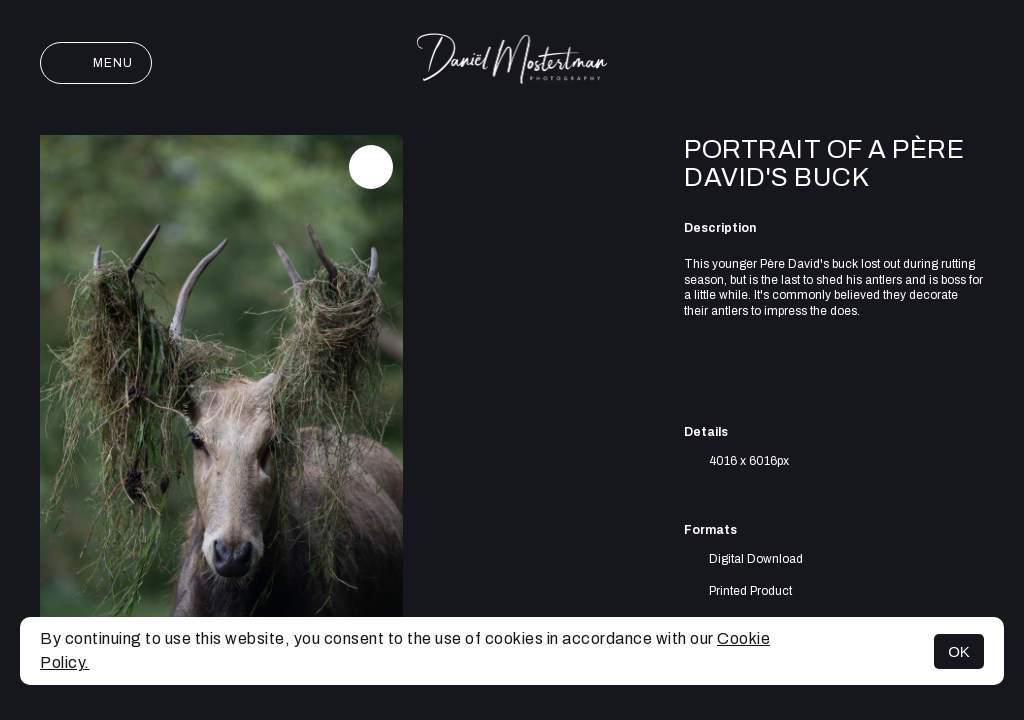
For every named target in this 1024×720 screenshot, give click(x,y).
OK (959, 651)
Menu (96, 63)
